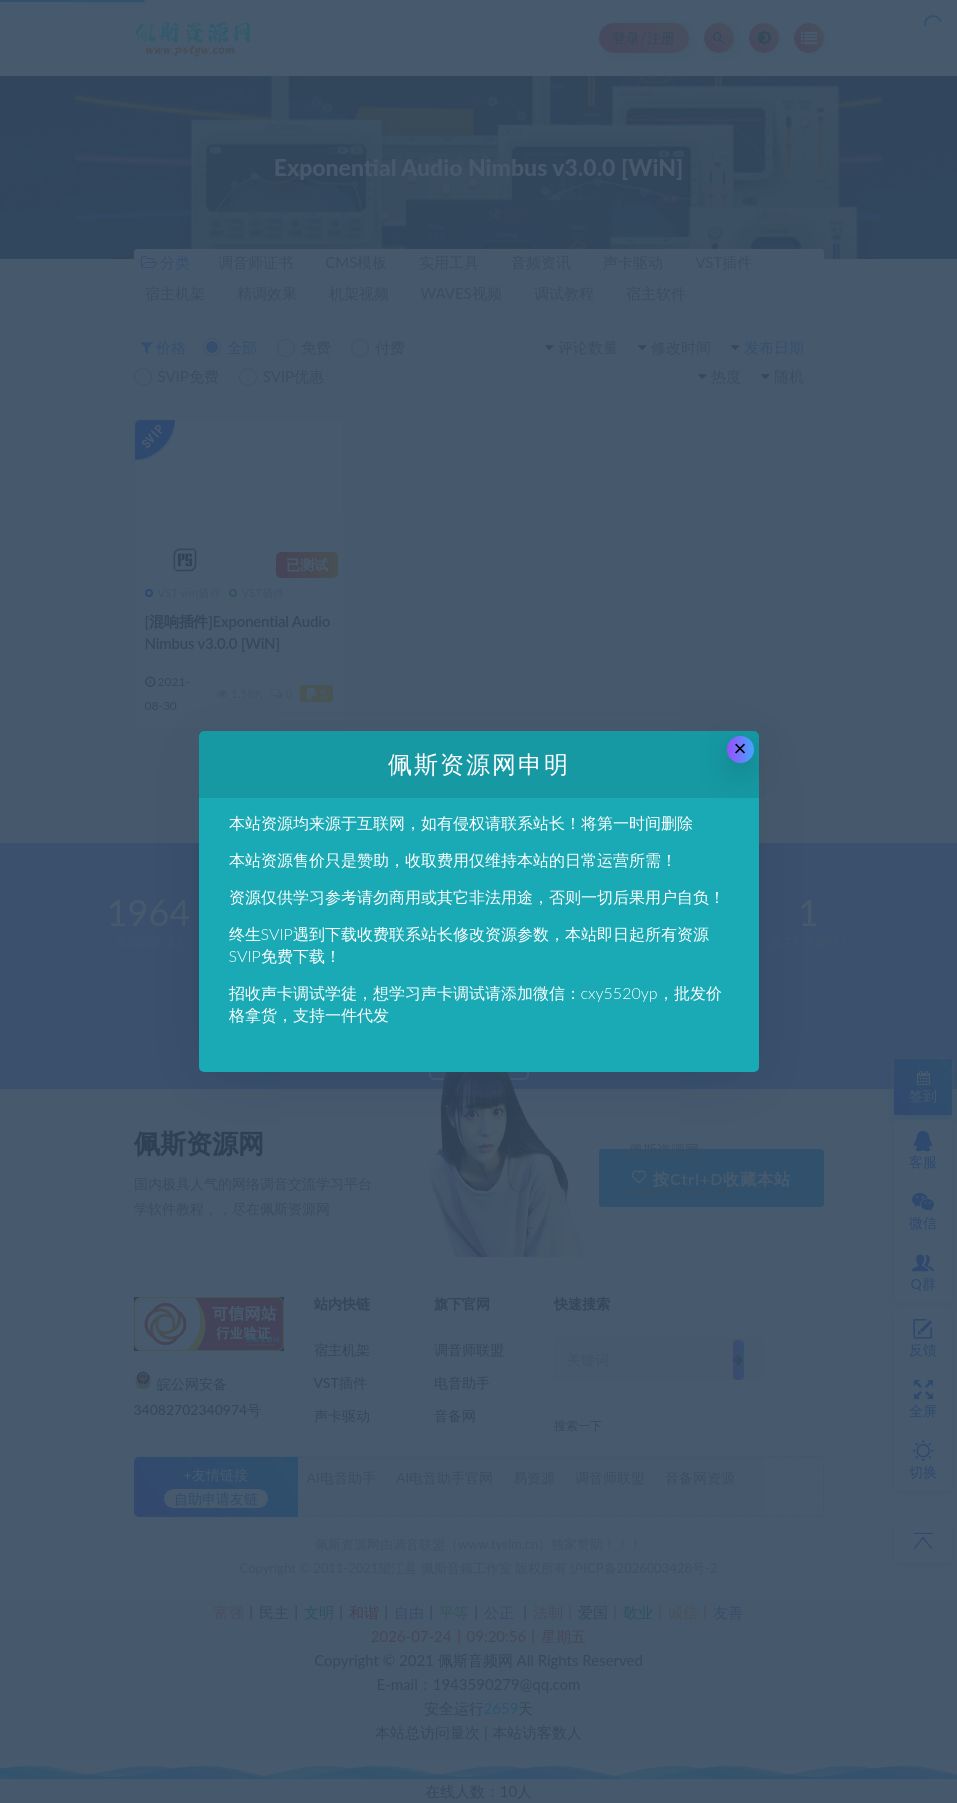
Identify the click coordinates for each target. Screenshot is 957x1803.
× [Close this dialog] (740, 748)
